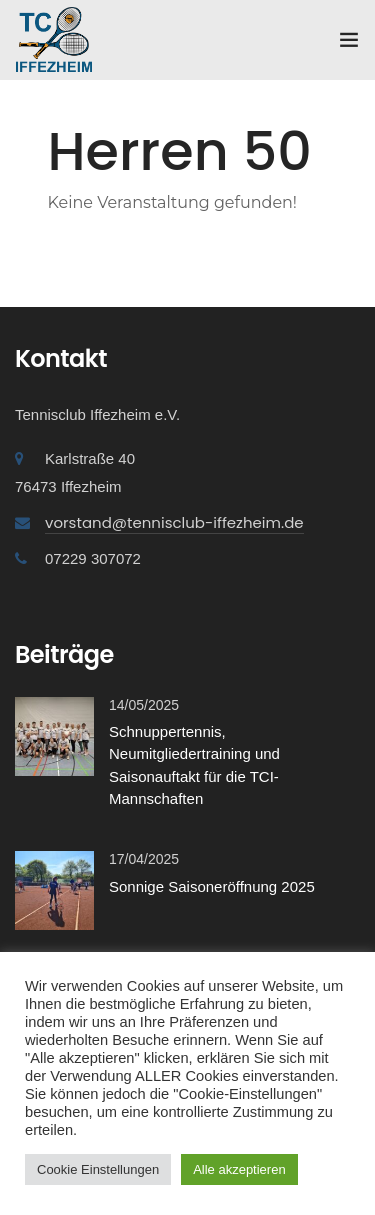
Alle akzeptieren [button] (239, 1169)
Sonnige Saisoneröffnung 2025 (212, 886)
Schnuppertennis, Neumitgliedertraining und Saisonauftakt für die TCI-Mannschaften (194, 765)
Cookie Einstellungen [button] (98, 1169)
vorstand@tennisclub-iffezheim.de (174, 522)
